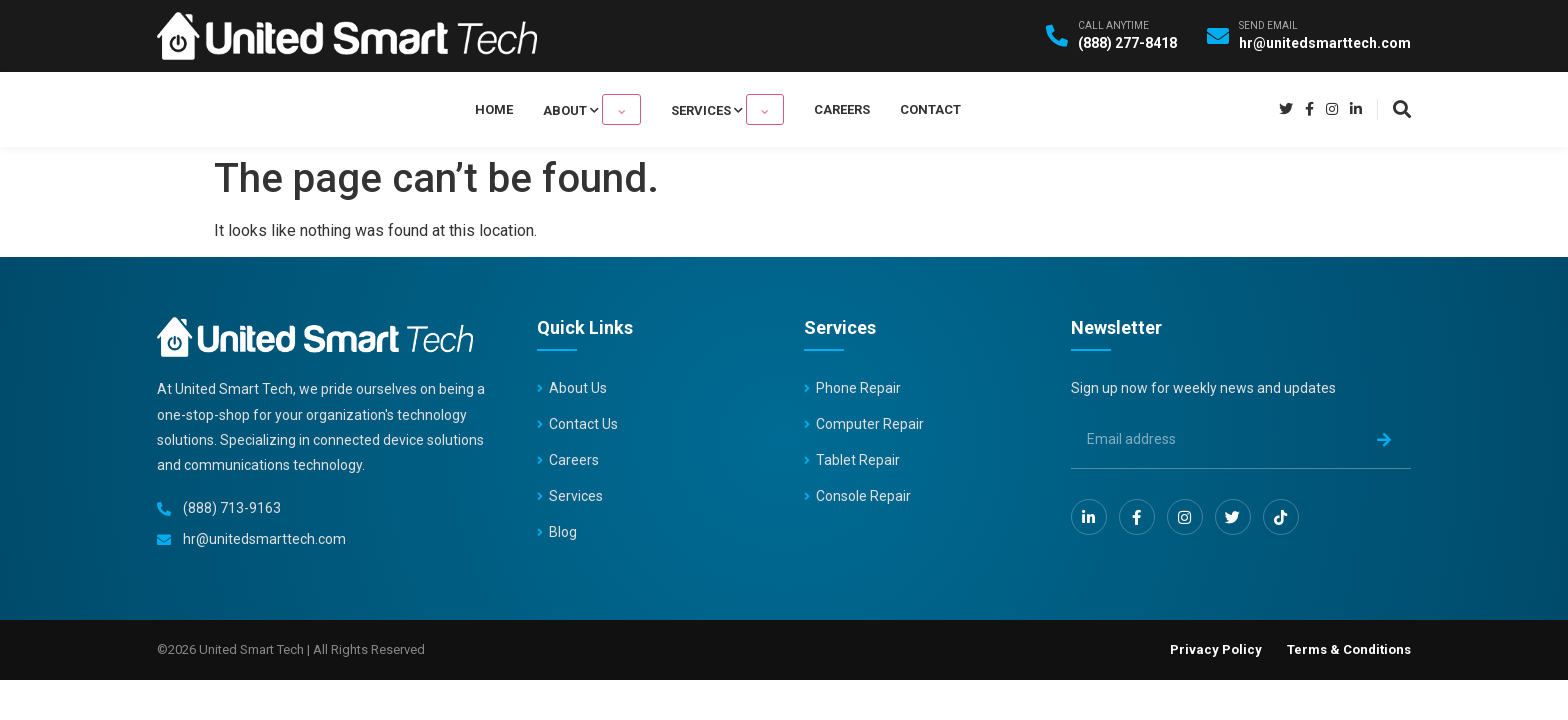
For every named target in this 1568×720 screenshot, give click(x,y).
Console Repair (863, 496)
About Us (578, 388)
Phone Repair (858, 388)
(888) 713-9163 (232, 508)
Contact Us (583, 424)
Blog (563, 532)
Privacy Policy (1216, 649)
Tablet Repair (858, 460)
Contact (889, 109)
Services (707, 109)
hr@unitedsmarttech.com (264, 539)
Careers (801, 109)
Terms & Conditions (1349, 649)
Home (536, 109)
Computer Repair (870, 424)
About (613, 109)
